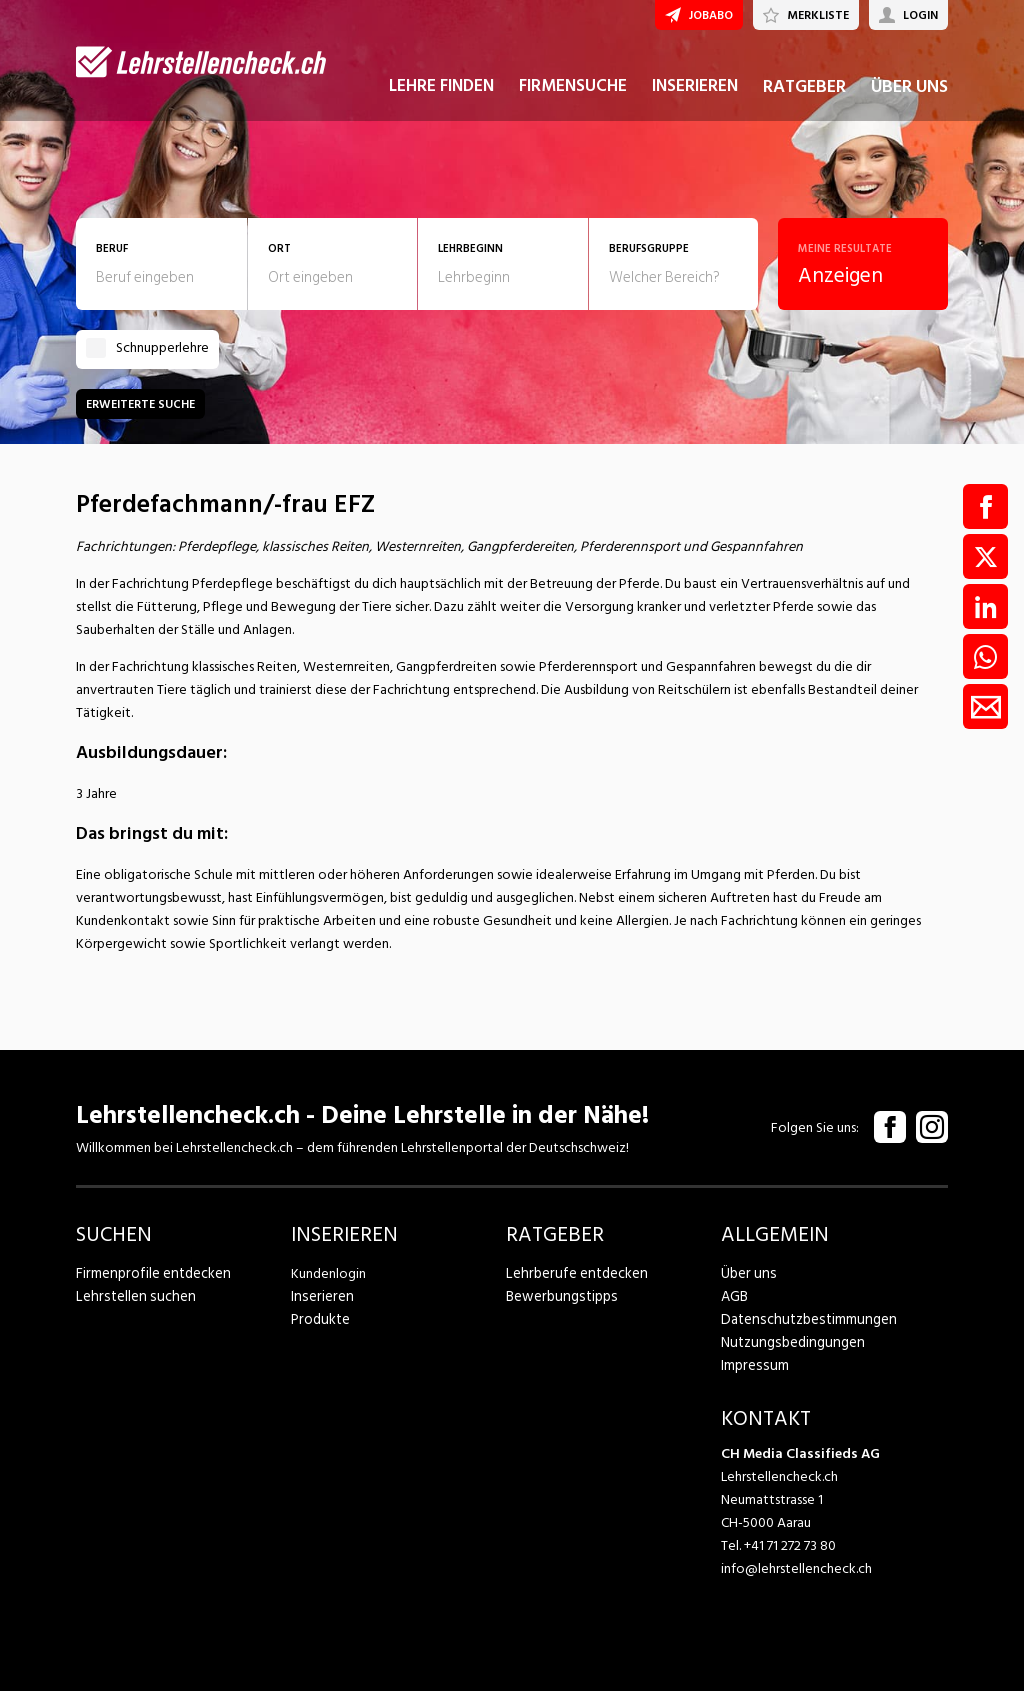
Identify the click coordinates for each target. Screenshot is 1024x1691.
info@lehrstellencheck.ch (796, 1568)
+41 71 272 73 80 (790, 1545)
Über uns (746, 1273)
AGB (734, 1296)
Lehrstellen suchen (130, 1296)
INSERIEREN (695, 98)
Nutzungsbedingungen (788, 1342)
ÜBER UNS (909, 98)
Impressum (752, 1365)
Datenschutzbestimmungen (803, 1319)
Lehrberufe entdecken (573, 1273)
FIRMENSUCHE (573, 98)
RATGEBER (804, 98)
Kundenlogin (328, 1273)
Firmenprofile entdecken (150, 1273)
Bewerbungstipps (558, 1296)
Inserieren (319, 1296)
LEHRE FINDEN (441, 98)
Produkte (319, 1319)
